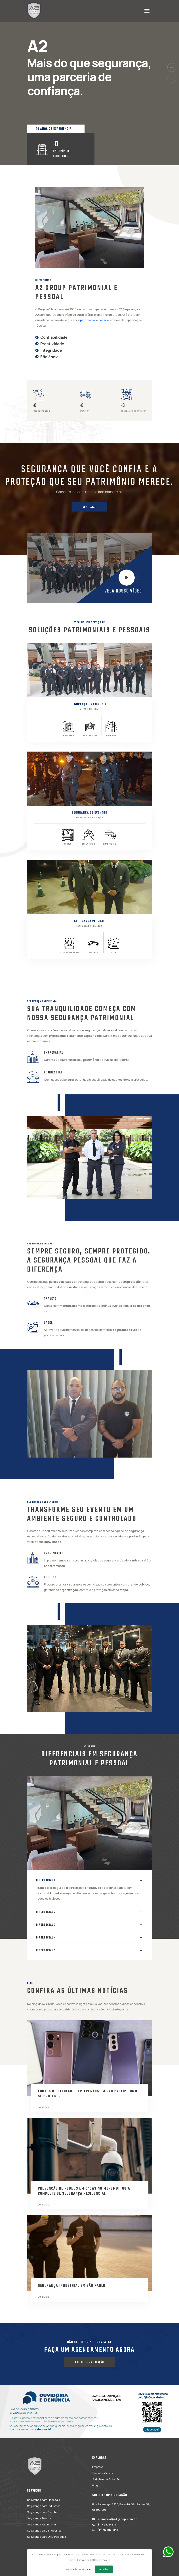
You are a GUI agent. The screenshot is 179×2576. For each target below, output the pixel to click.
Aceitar (104, 2569)
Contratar (89, 507)
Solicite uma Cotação (89, 2362)
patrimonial (88, 320)
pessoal (103, 320)
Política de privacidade (78, 2569)
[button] (171, 67)
